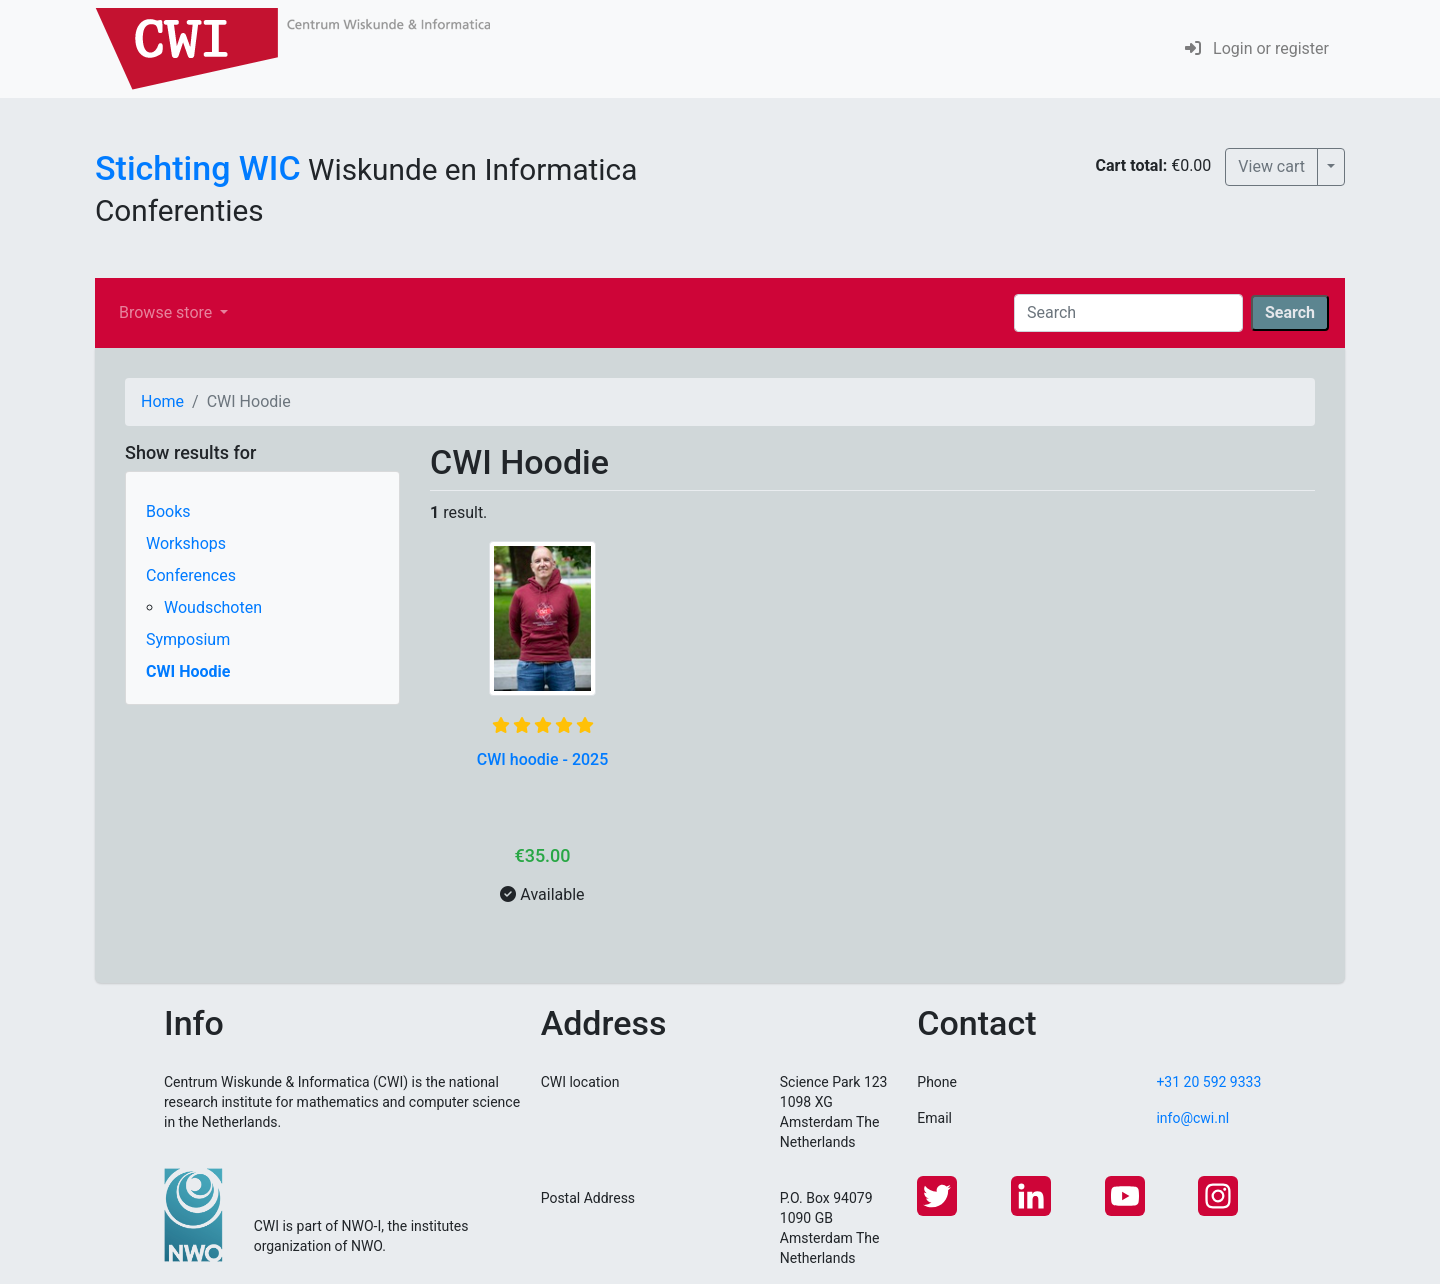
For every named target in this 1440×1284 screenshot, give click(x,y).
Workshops (186, 543)
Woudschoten (213, 607)
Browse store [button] (167, 312)
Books (168, 511)
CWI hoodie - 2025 (543, 759)
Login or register (1257, 48)
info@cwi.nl (1192, 1118)
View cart (1271, 166)
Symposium (188, 639)
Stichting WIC (198, 168)
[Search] (1128, 313)
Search (1290, 312)
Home (162, 401)
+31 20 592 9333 (1208, 1082)
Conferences (191, 575)
